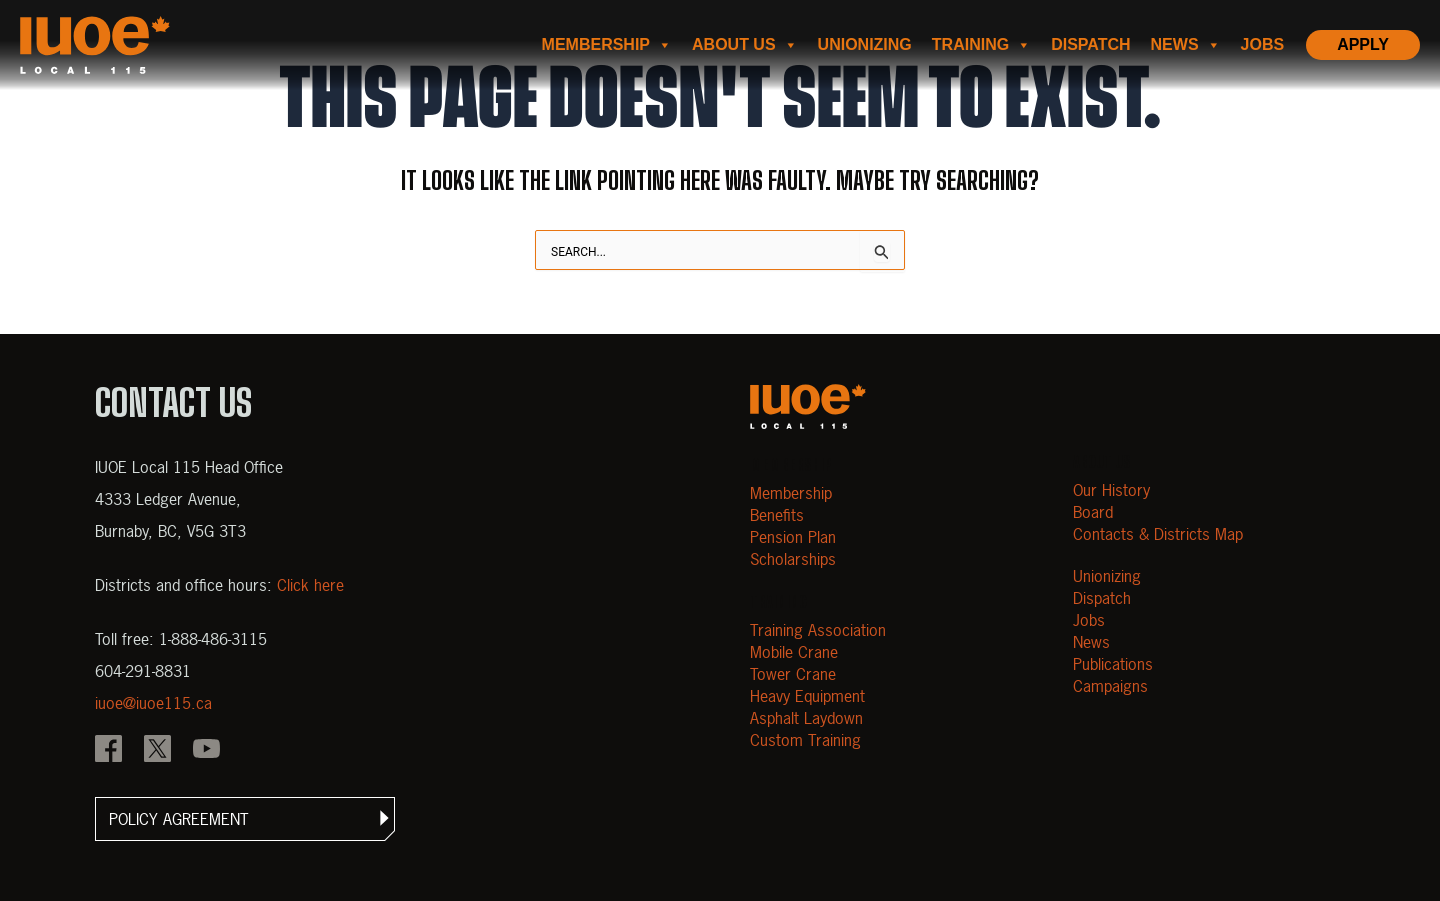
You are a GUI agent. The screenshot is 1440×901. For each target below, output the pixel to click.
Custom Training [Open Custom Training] (805, 740)
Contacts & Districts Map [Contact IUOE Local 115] (1158, 534)
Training (981, 45)
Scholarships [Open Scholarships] (793, 559)
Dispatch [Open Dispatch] (1102, 598)
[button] (245, 819)
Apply (1363, 44)
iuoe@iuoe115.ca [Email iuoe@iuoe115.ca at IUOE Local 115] (153, 703)
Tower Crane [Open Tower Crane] (793, 674)
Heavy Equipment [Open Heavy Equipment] (807, 696)
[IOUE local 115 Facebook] (108, 751)
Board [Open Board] (1093, 512)
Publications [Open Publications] (1113, 664)
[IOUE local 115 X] (157, 751)
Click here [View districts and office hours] (310, 585)
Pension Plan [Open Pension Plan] (793, 537)
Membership (607, 45)
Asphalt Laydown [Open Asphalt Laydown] (806, 718)
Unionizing (865, 44)
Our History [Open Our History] (1111, 490)
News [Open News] (1091, 642)
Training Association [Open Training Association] (818, 630)
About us (745, 45)
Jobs (1263, 44)
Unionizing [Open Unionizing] (1107, 576)
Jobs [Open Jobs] (1089, 620)
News (1186, 45)
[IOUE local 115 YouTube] (206, 751)
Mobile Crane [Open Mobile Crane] (794, 652)
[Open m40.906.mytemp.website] (808, 406)
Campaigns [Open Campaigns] (1110, 686)
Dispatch (1090, 44)
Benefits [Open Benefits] (777, 515)
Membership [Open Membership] (791, 493)
